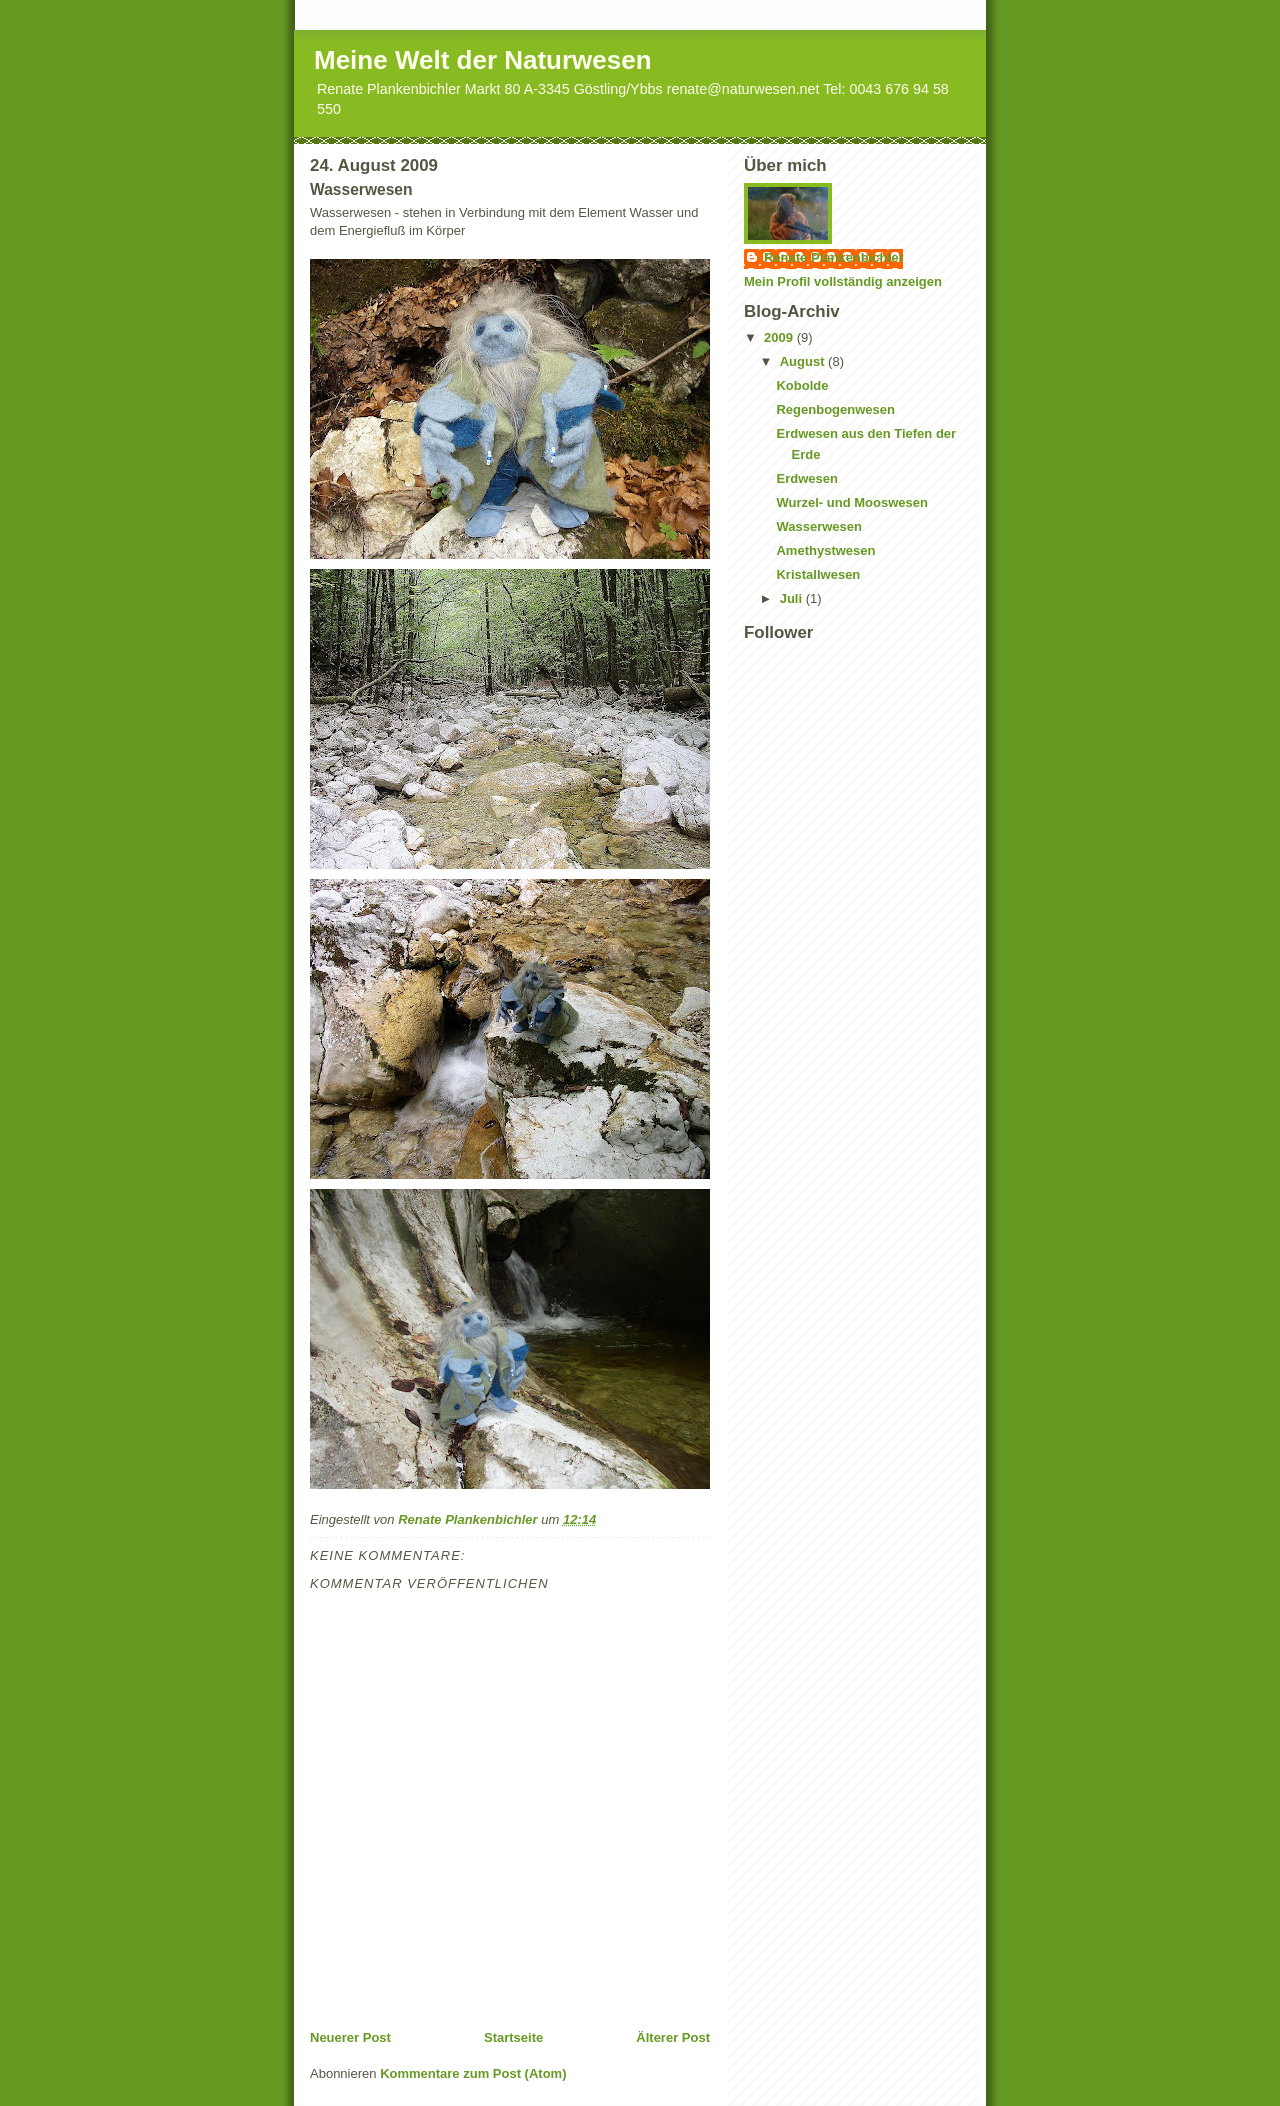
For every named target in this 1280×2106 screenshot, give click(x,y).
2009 (780, 337)
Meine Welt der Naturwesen (483, 60)
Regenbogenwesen (835, 409)
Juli (793, 598)
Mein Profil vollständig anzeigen (843, 281)
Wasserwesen (819, 526)
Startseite (513, 2037)
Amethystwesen (825, 550)
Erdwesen (806, 478)
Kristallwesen (818, 574)
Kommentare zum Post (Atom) (473, 2073)
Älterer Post (673, 2037)
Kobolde (802, 385)
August (804, 361)
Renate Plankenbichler (833, 257)
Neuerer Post (350, 2037)
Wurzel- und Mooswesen (851, 502)
